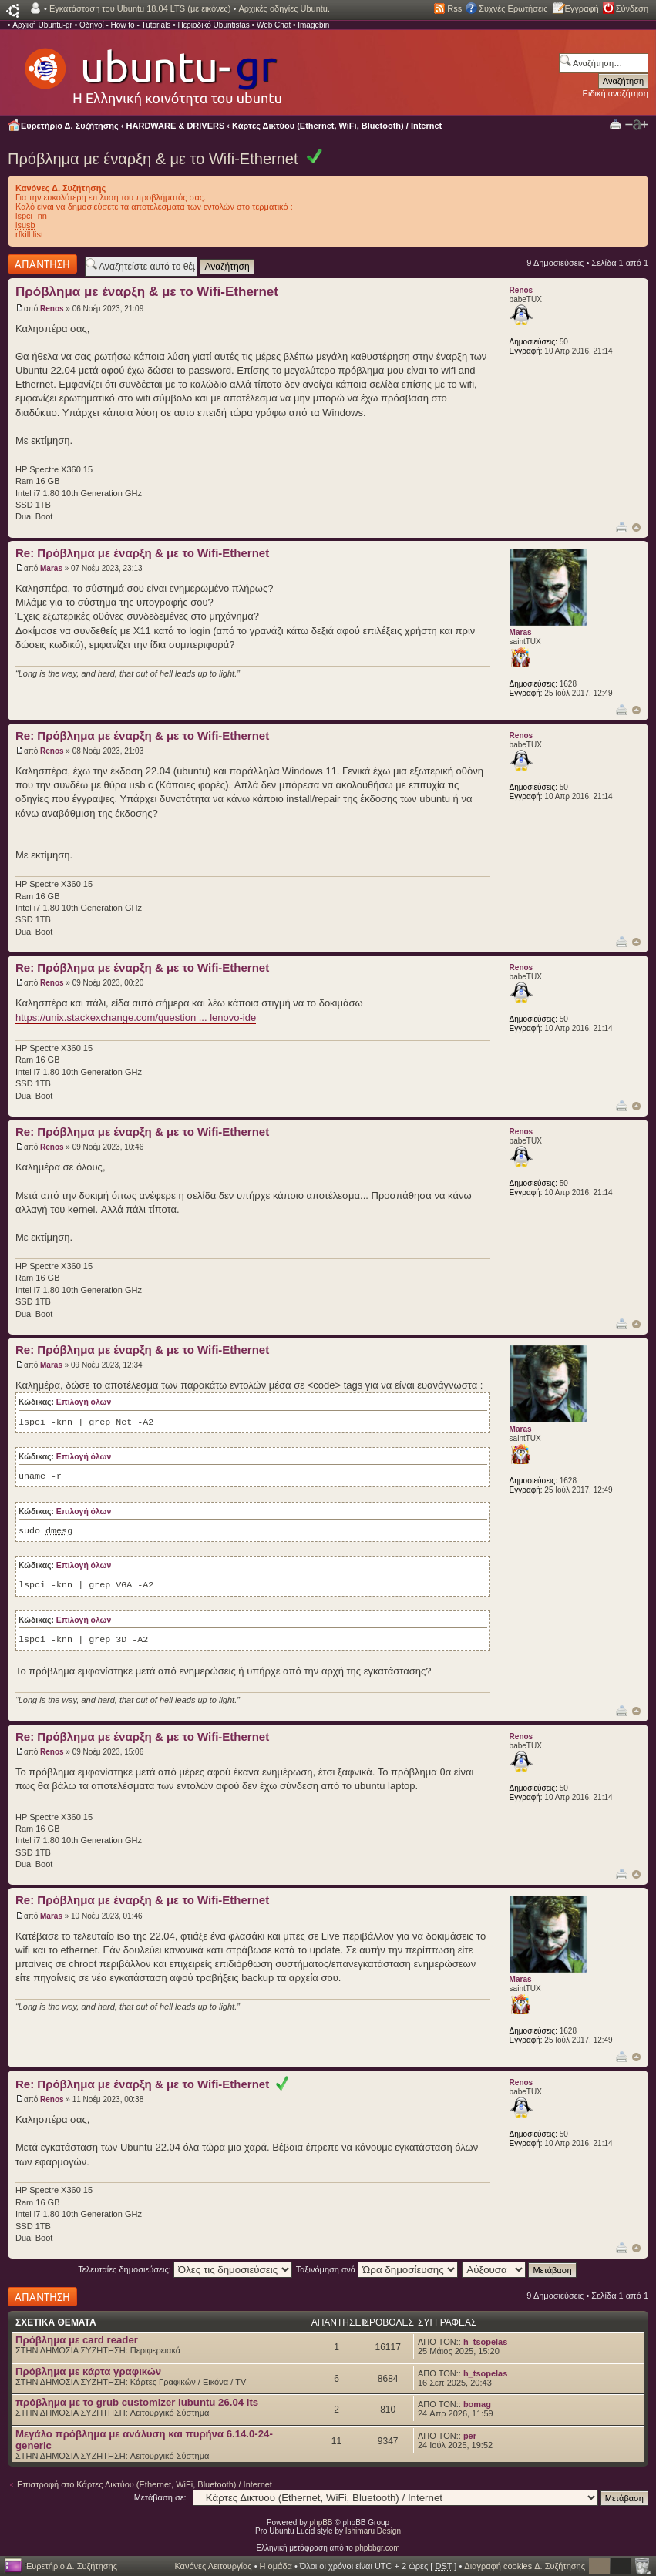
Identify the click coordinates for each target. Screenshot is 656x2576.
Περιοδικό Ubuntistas (213, 25)
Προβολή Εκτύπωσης (615, 123)
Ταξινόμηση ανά (377, 2269)
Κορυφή (636, 527)
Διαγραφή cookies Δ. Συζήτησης (524, 2566)
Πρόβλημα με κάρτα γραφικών (88, 2371)
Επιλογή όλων (83, 1402)
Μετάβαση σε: (160, 2497)
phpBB (321, 2522)
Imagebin (313, 25)
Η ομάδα (276, 2566)
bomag (477, 2404)
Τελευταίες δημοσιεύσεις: (185, 2269)
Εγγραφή (582, 8)
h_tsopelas (485, 2341)
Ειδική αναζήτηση (615, 93)
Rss (454, 8)
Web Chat (274, 25)
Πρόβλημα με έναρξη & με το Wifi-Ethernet (153, 158)
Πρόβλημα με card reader (76, 2340)
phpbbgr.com (377, 2548)
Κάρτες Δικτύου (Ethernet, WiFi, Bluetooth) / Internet (337, 125)
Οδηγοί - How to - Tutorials (124, 25)
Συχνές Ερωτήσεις (513, 8)
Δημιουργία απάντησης (42, 264)
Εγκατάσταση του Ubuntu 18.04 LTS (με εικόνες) (139, 8)
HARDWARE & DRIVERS (175, 125)
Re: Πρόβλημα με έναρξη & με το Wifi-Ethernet (142, 552)
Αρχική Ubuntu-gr (42, 25)
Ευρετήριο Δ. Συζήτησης (70, 125)
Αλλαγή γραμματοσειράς (636, 124)
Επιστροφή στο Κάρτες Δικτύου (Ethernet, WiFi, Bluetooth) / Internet (144, 2484)
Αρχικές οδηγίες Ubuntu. (284, 8)
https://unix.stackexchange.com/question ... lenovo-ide (135, 1017)
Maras (51, 568)
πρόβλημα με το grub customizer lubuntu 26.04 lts (136, 2402)
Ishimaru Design (373, 2531)
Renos (52, 308)
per (469, 2435)
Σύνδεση (632, 8)
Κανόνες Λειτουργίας (212, 2566)
